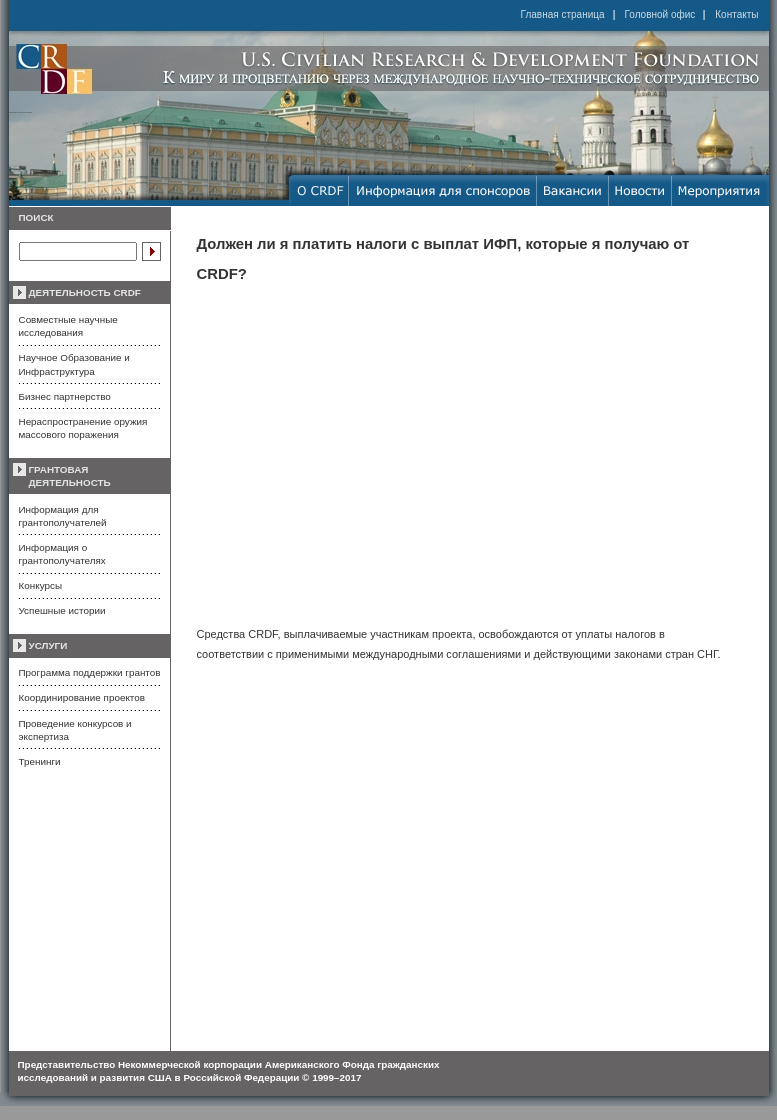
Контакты (736, 14)
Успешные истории (62, 610)
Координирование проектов (82, 697)
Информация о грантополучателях (62, 554)
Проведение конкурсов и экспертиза (75, 730)
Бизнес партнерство (65, 396)
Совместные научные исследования (68, 326)
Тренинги (40, 761)
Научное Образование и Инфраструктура (74, 364)
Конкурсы (40, 585)
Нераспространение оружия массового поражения (83, 428)
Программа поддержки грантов (90, 672)
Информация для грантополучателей (63, 516)
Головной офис (660, 14)
